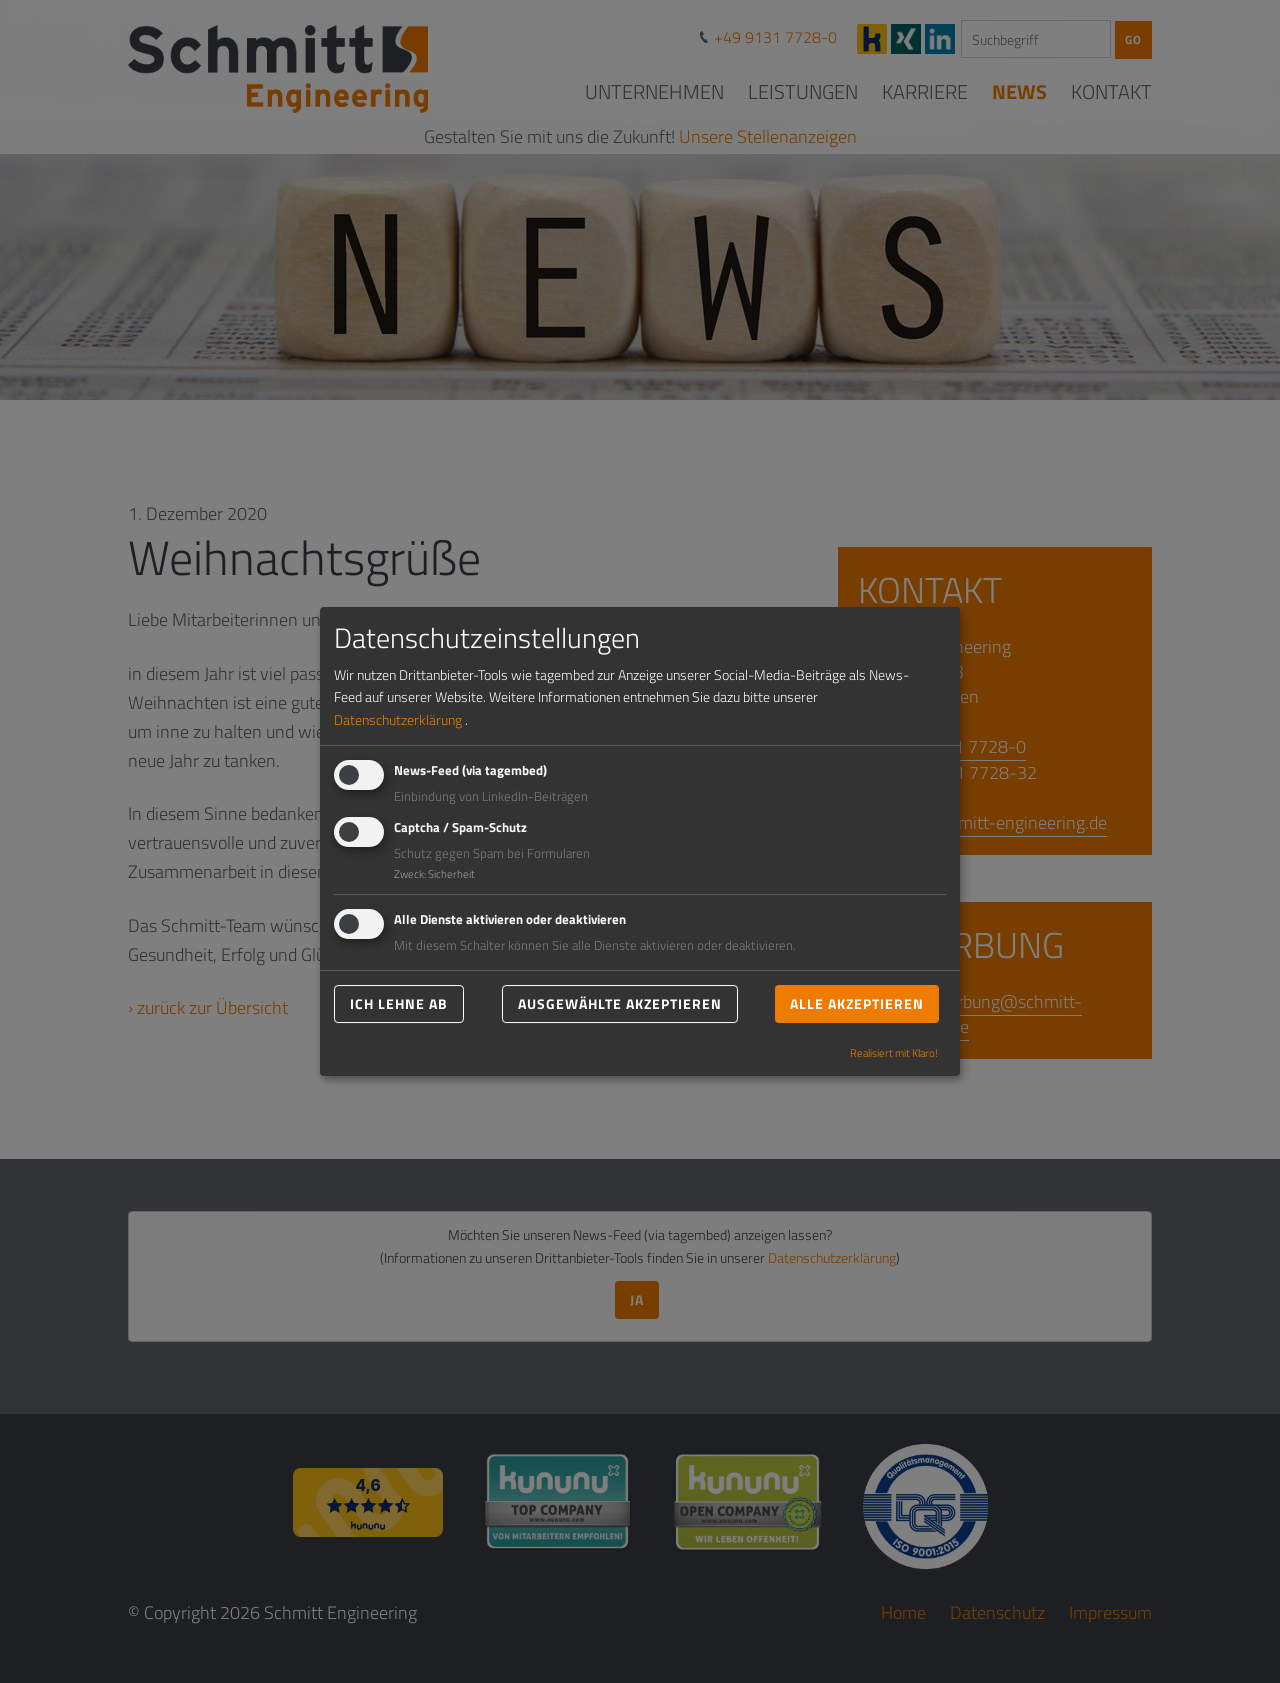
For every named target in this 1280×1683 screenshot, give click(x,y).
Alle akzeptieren (857, 1003)
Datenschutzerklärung (398, 719)
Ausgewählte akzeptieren (620, 1003)
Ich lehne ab (399, 1003)
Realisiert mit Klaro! (894, 1053)
